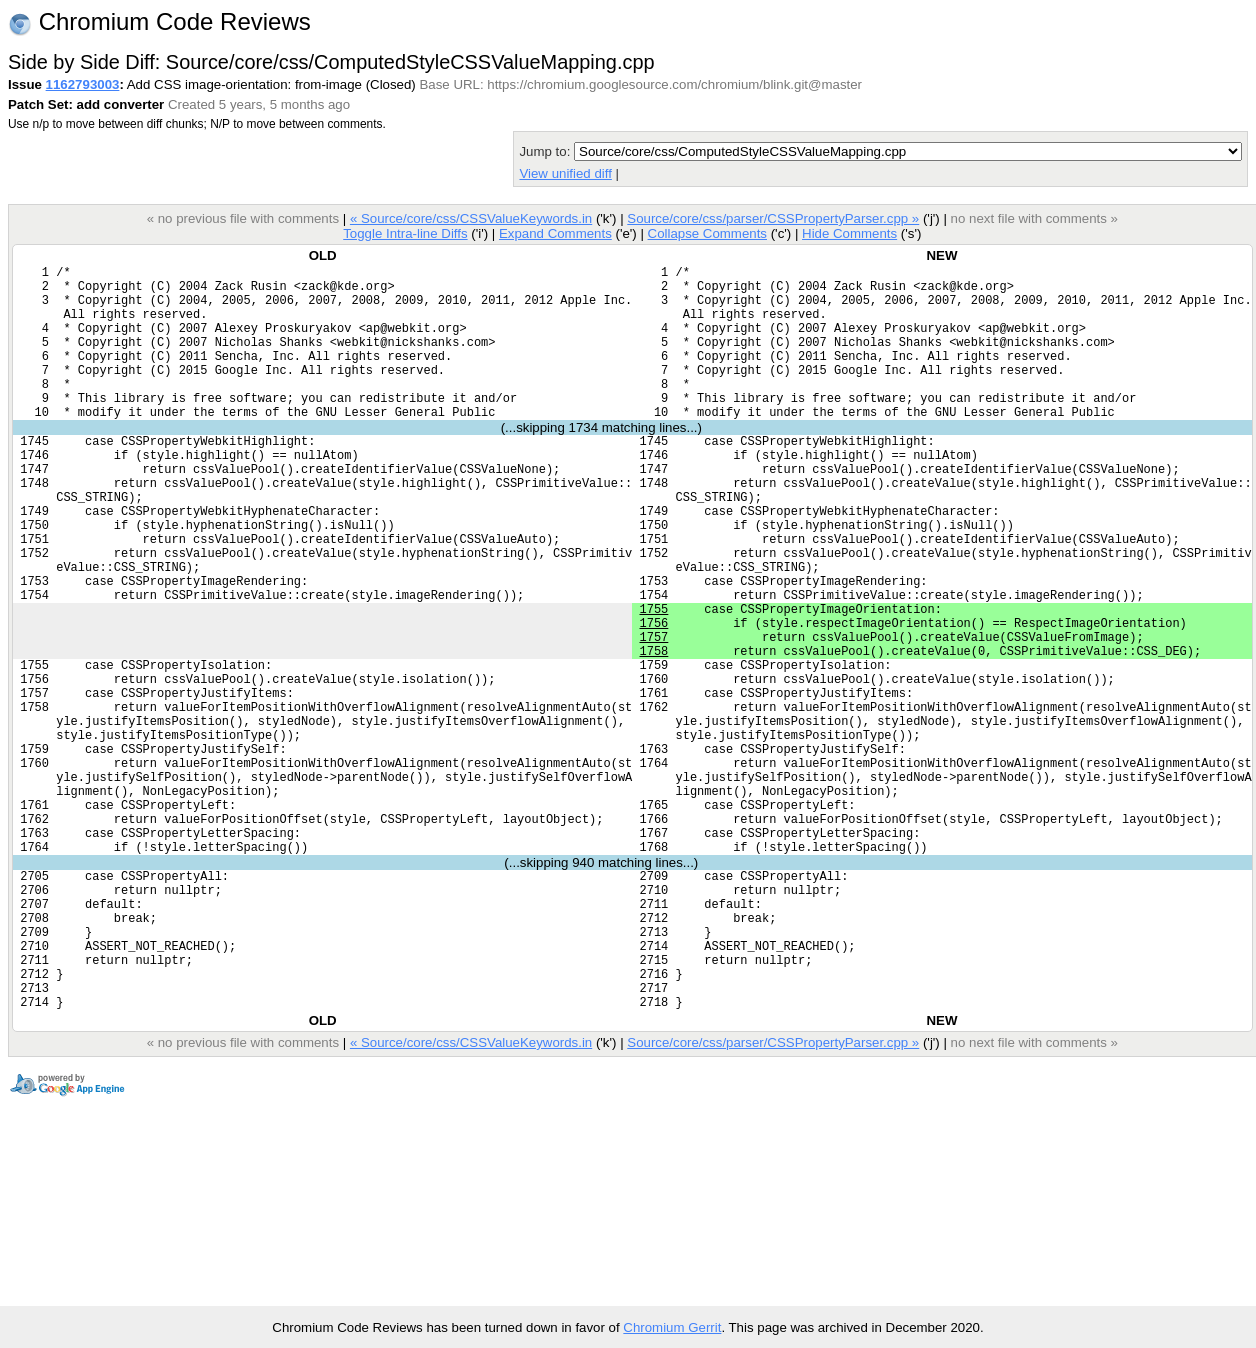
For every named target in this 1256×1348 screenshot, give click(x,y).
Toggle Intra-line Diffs (405, 233)
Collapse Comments (706, 233)
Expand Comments (555, 233)
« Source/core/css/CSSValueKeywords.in (471, 218)
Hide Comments (849, 233)
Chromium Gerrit (672, 1327)
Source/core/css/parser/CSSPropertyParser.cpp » (773, 218)
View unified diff (565, 173)
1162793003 (83, 84)
